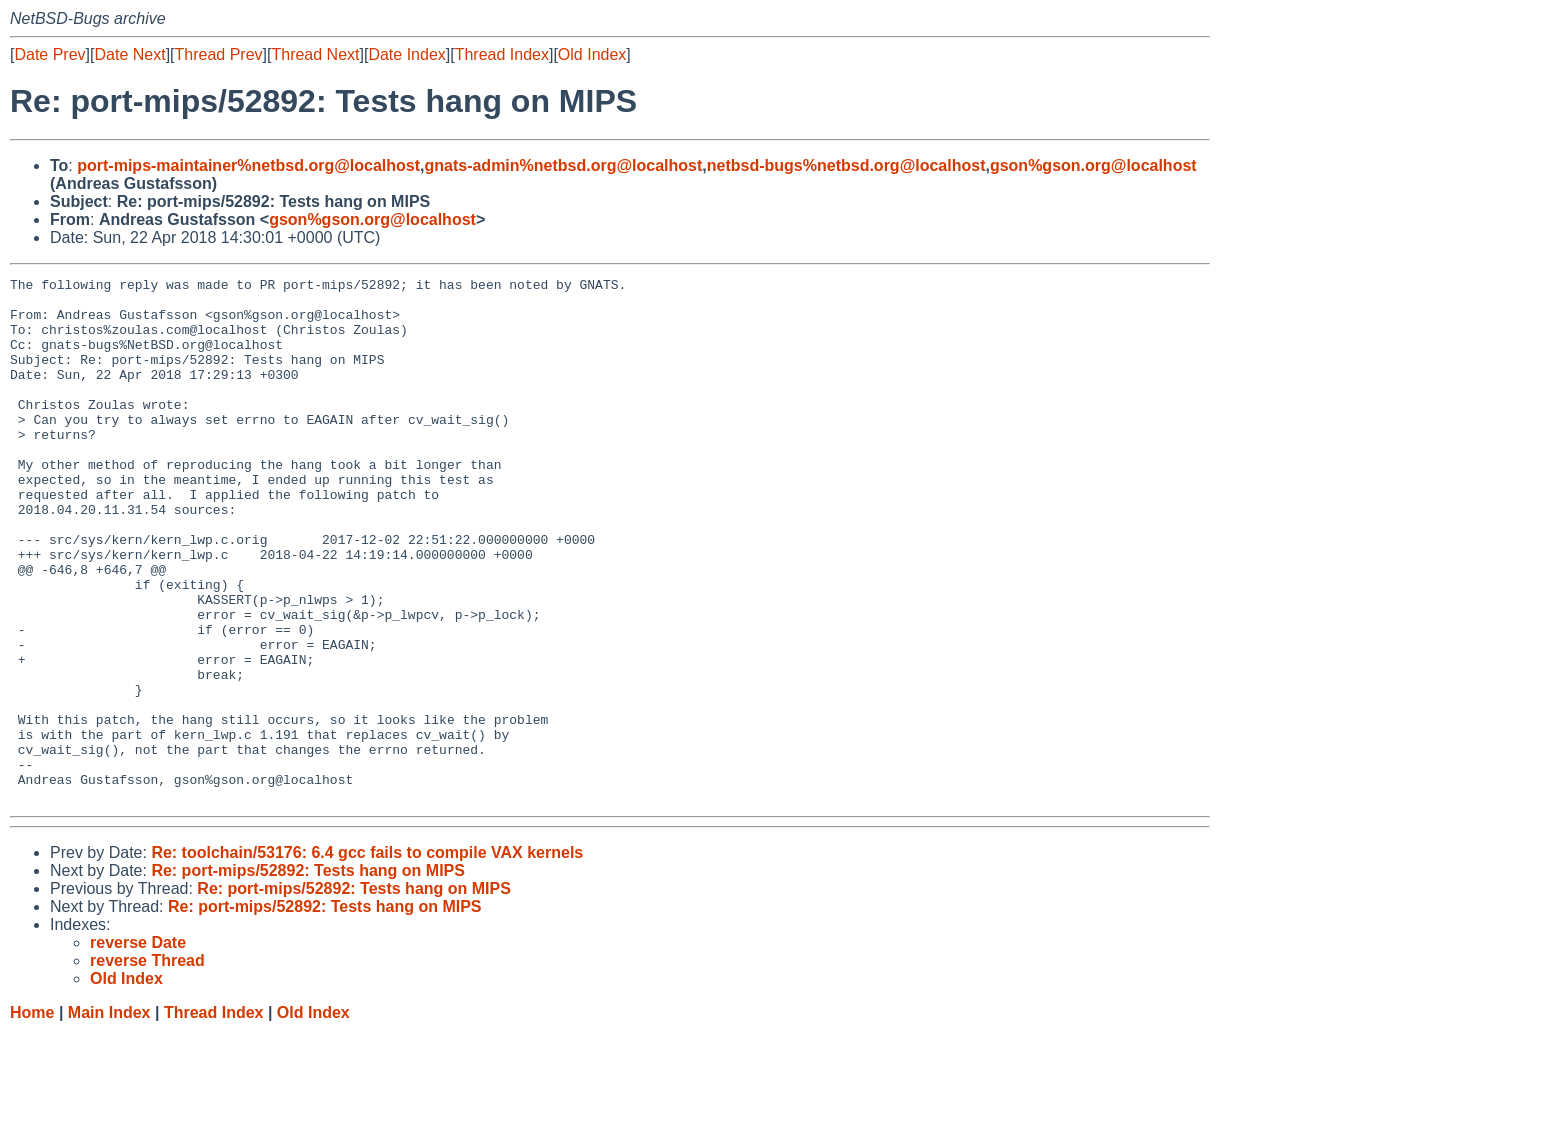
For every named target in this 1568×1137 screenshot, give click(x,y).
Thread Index (502, 54)
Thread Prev (219, 54)
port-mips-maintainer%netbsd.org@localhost (248, 165)
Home (32, 1117)
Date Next (129, 54)
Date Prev (49, 54)
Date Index (406, 54)
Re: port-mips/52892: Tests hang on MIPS (308, 975)
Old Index (592, 54)
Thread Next (315, 54)
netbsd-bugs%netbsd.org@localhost (846, 165)
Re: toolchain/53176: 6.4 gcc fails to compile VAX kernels (367, 957)
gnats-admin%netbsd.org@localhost (563, 165)
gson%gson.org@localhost (1093, 165)
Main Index (109, 1117)
